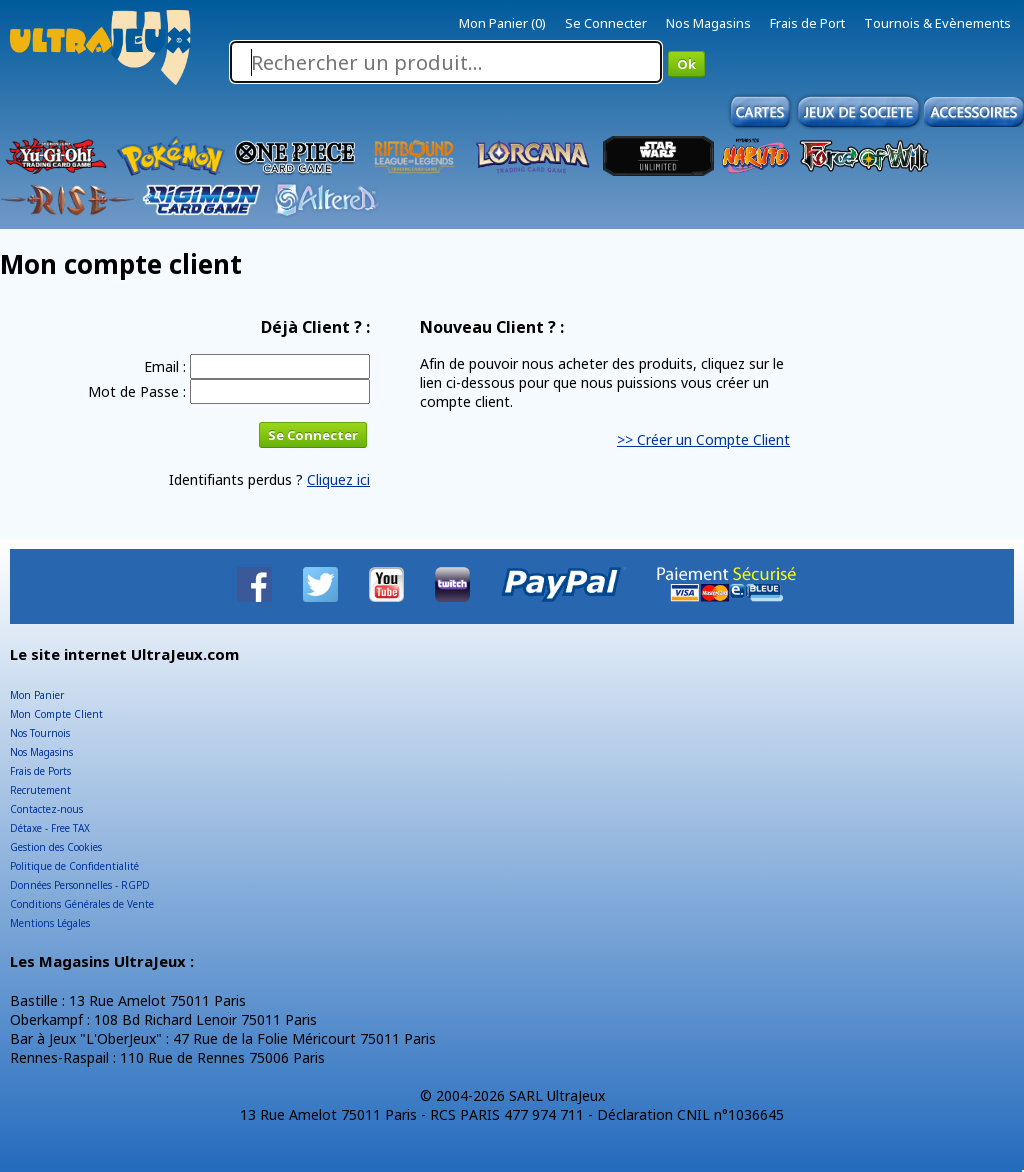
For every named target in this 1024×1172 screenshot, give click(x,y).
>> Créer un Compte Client (703, 439)
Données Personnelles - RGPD (80, 885)
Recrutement (40, 790)
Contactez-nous (46, 809)
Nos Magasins (708, 23)
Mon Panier (37, 695)
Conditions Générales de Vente (82, 904)
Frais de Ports (40, 771)
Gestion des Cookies (56, 847)
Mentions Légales (50, 923)
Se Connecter (606, 23)
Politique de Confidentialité (74, 866)
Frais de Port (807, 23)
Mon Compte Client (56, 714)
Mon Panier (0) (502, 23)
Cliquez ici (338, 479)
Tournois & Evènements (937, 23)
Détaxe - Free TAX (50, 828)
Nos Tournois (40, 733)
